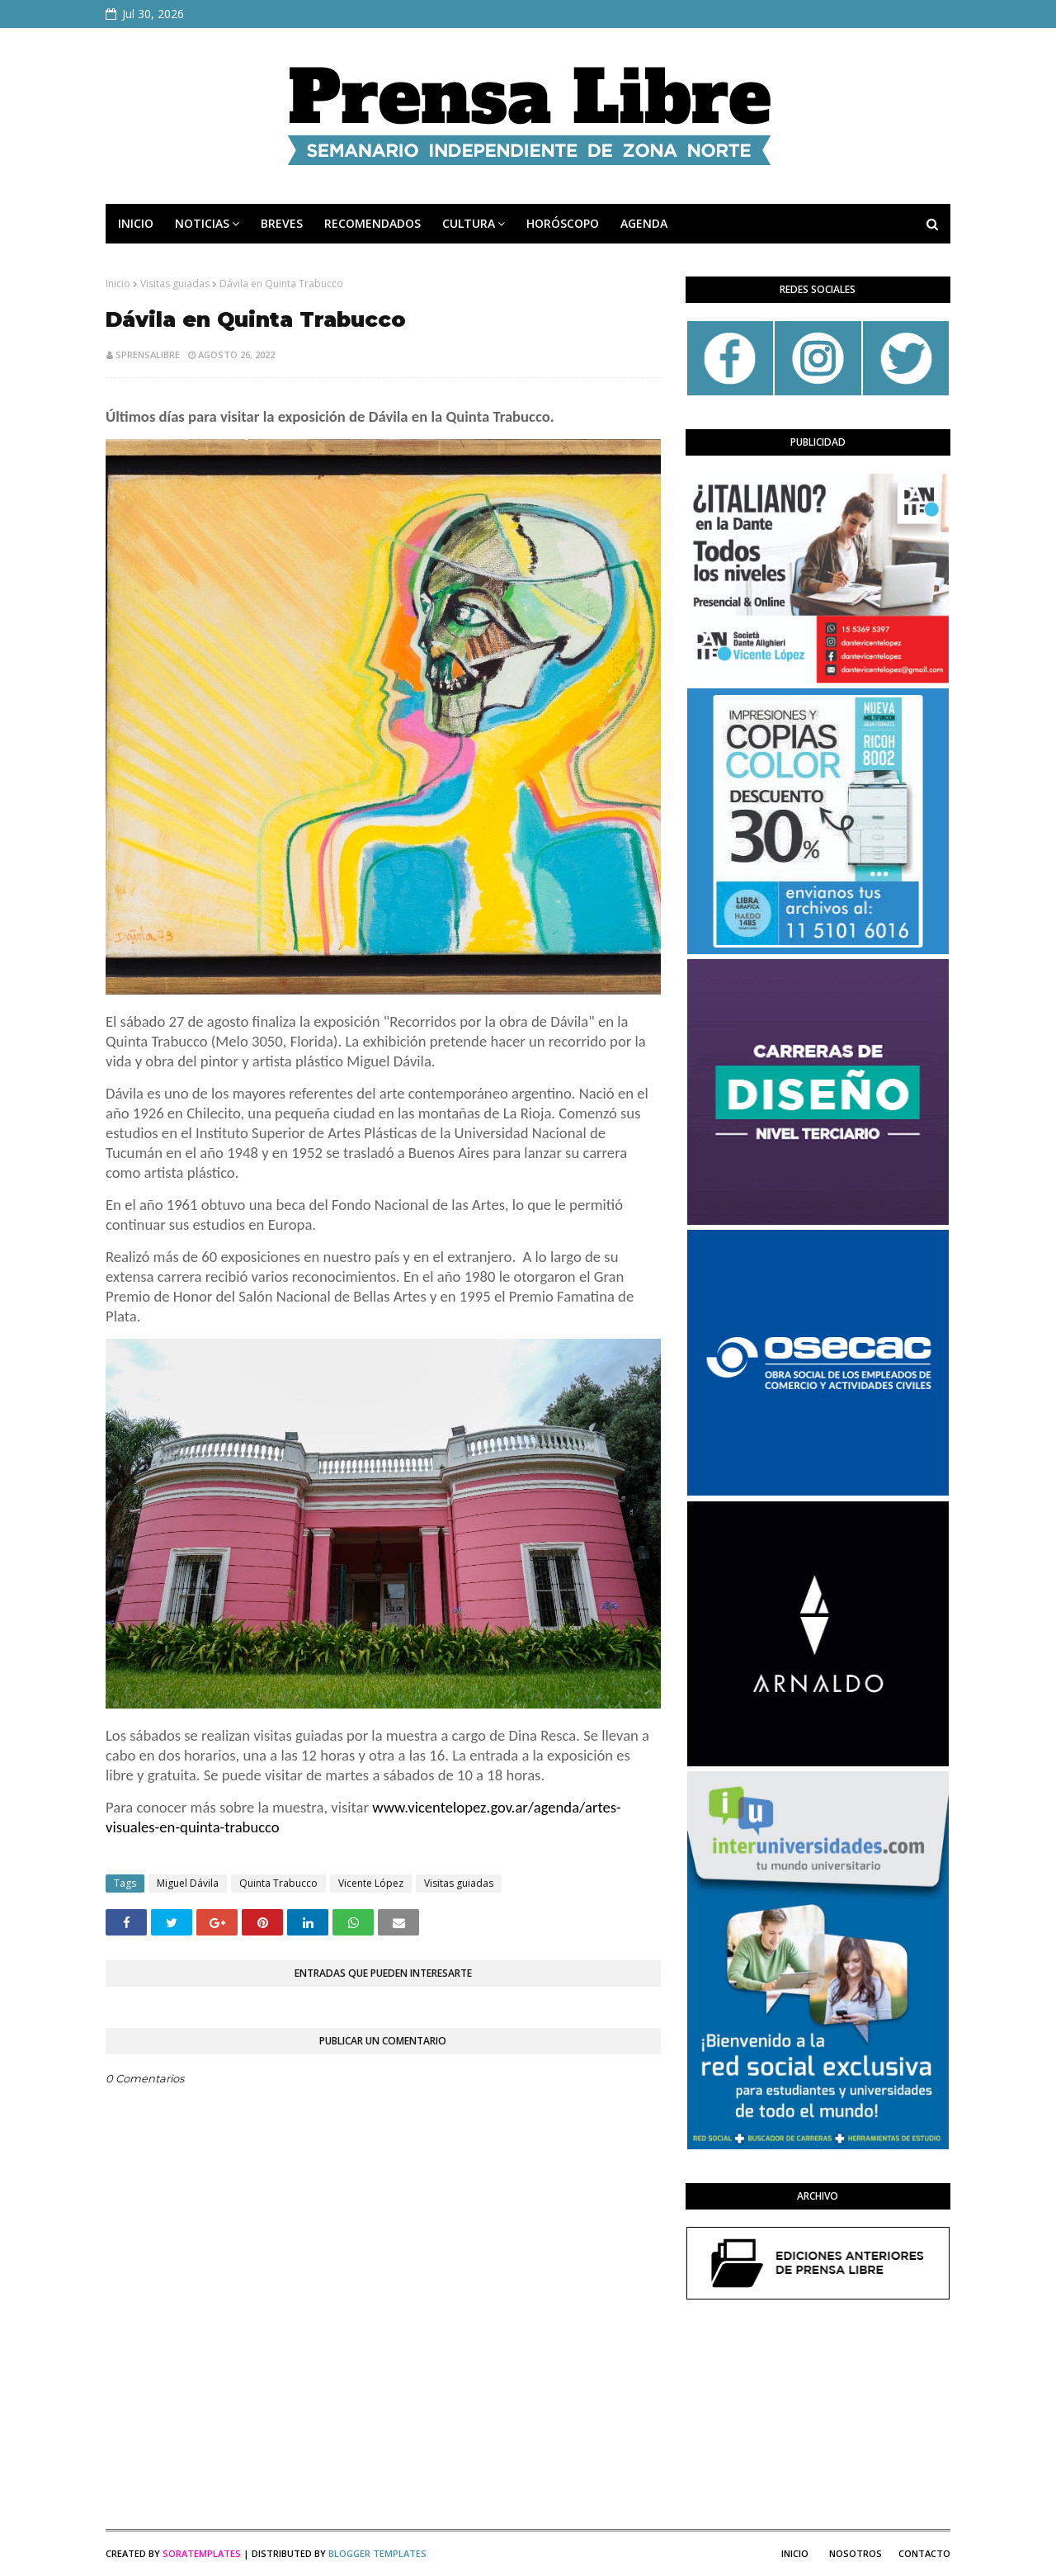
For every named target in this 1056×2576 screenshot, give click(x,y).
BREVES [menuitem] (282, 223)
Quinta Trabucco (278, 1883)
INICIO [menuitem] (135, 223)
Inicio (118, 284)
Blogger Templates (377, 2553)
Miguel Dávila (188, 1883)
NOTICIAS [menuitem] (202, 223)
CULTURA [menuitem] (468, 223)
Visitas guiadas (175, 284)
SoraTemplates (202, 2553)
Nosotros (855, 2553)
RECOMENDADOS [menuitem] (372, 223)
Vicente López (370, 1883)
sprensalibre (148, 354)
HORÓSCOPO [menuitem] (562, 223)
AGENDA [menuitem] (643, 223)
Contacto (924, 2553)
